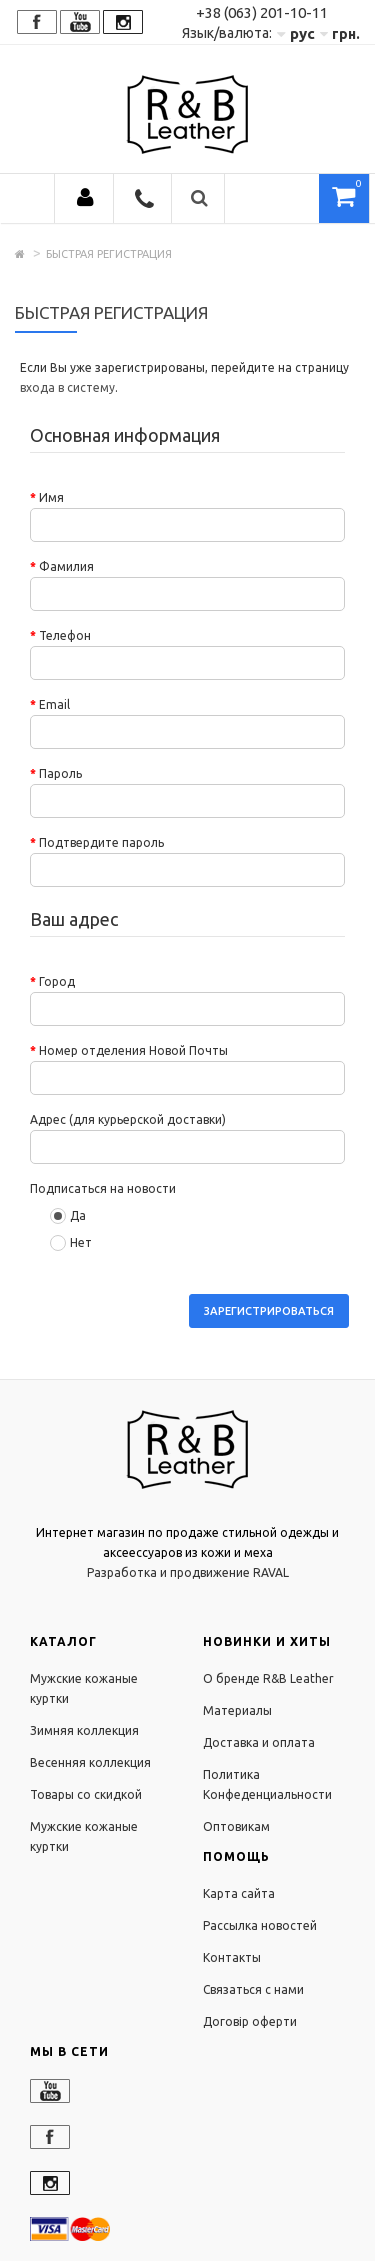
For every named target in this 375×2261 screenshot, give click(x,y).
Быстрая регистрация (109, 254)
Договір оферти (250, 2021)
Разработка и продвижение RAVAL (188, 1572)
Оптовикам (236, 1826)
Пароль (60, 773)
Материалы (237, 1710)
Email (54, 704)
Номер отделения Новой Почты (133, 1050)
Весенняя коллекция (90, 1762)
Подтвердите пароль (101, 842)
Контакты (232, 1957)
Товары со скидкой (86, 1794)
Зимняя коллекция (84, 1730)
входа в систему (67, 387)
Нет (71, 1243)
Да (68, 1216)
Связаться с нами (253, 1989)
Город (57, 981)
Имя (51, 497)
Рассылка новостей (260, 1925)
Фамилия (66, 566)
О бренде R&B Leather (268, 1678)
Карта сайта (239, 1893)
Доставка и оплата (259, 1742)
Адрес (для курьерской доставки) (128, 1119)
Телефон (65, 635)
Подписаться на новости (103, 1188)
